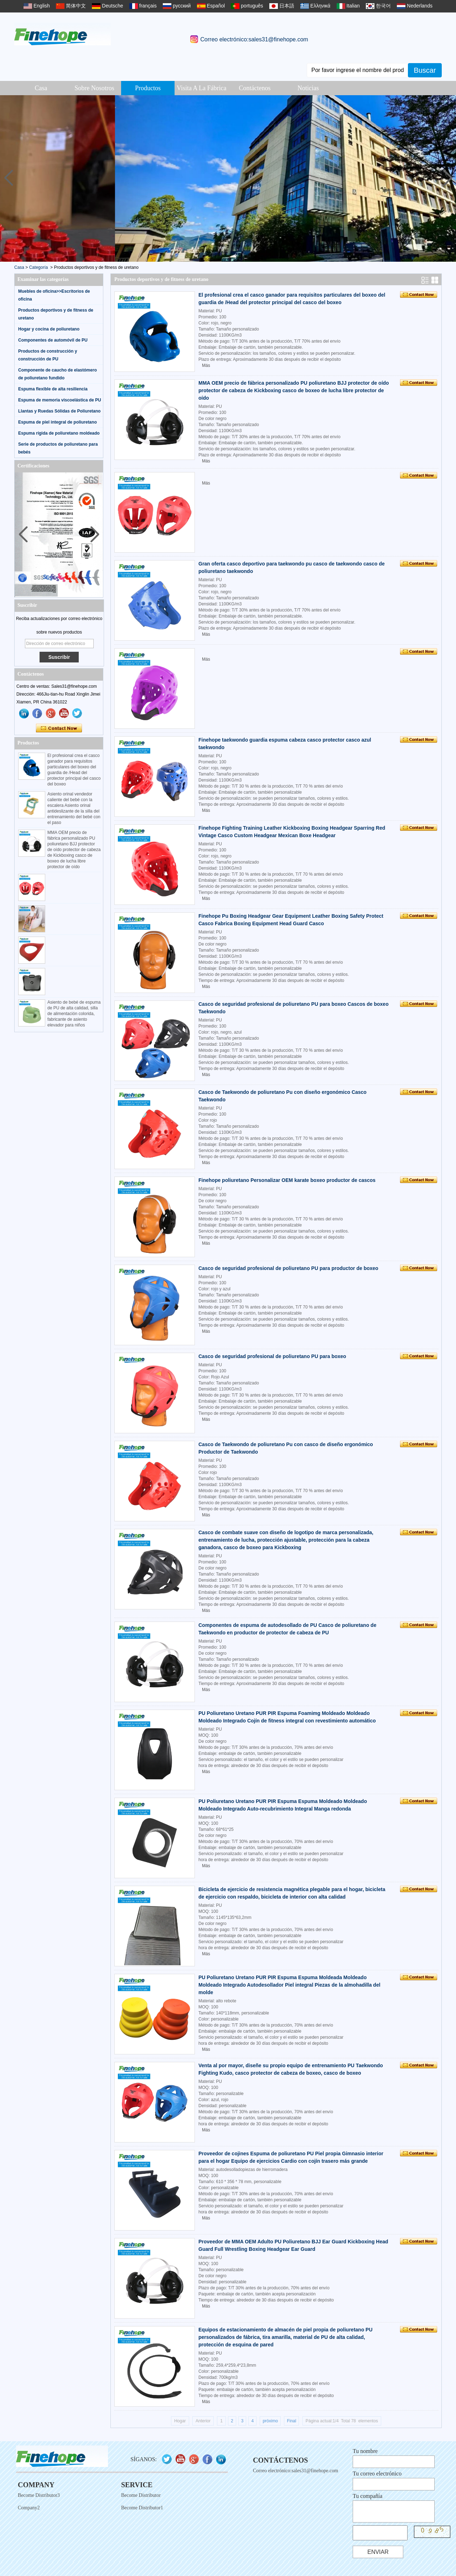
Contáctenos (255, 88)
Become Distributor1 (142, 2507)
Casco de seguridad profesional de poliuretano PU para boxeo (272, 1356)
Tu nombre (365, 2451)
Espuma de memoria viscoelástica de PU (59, 400)
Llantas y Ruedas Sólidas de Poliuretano (59, 411)
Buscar (425, 70)
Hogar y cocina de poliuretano (48, 329)
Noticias (308, 88)
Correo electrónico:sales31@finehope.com (254, 39)
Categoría (38, 267)
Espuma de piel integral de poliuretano (57, 422)
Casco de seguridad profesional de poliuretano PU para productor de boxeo (288, 1268)
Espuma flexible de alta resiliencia (53, 388)
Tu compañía (367, 2496)
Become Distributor (141, 2495)
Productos (148, 88)
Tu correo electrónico (377, 2473)
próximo (270, 2420)
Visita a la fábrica (201, 88)
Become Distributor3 (39, 2495)
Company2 (29, 2507)
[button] (447, 178)
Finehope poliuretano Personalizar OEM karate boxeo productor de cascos (286, 1180)
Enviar (378, 2552)
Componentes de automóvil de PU (53, 340)
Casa (41, 88)
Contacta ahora (59, 728)
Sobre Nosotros (94, 88)
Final (291, 2420)
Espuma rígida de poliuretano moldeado (59, 433)
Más (206, 365)
